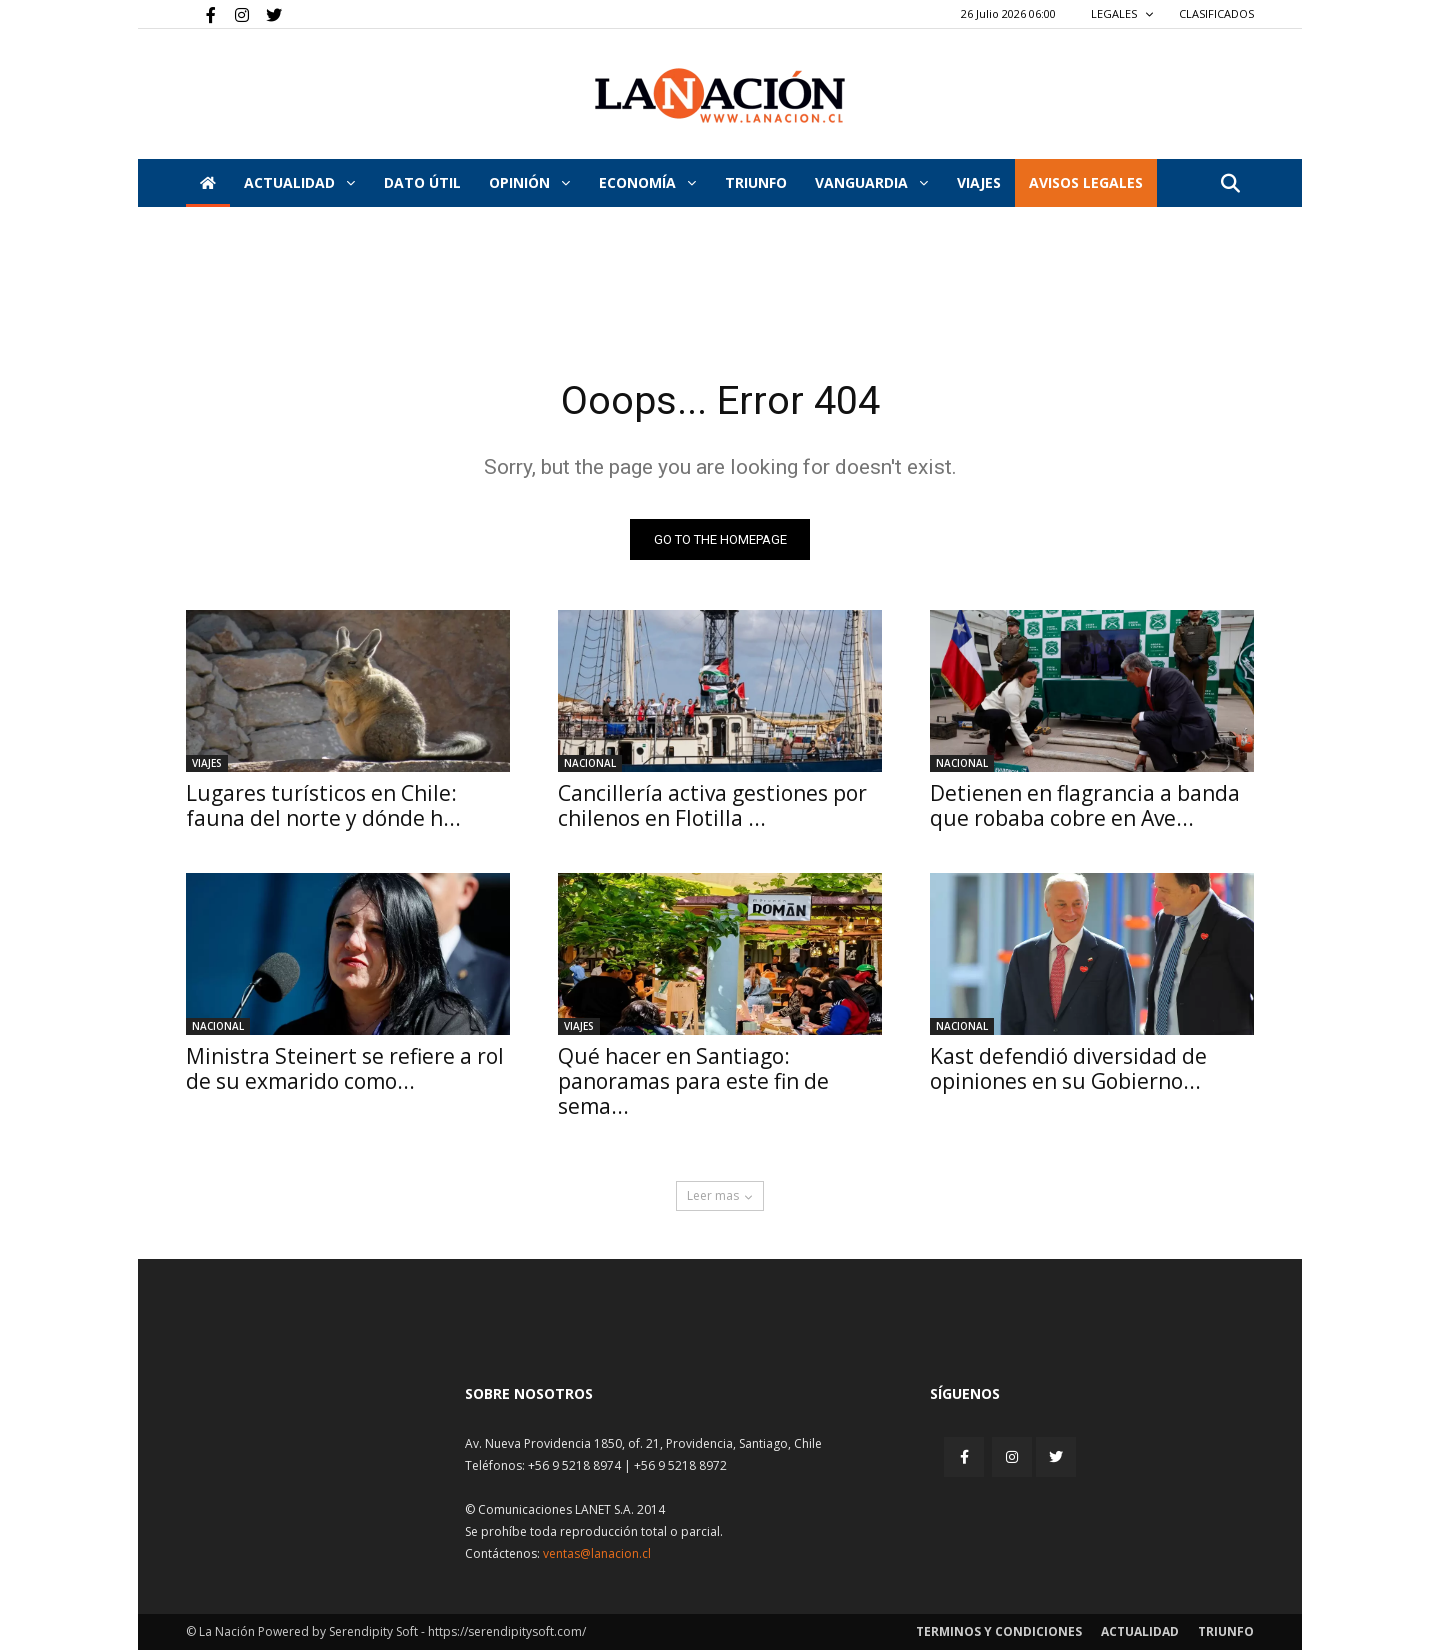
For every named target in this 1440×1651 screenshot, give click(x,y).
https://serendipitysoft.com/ (507, 1632)
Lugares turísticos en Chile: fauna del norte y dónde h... (323, 806)
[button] (1230, 184)
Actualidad (299, 182)
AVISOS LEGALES (1086, 182)
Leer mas (720, 1196)
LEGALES (1122, 13)
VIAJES (979, 182)
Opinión (529, 182)
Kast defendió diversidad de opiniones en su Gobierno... (1068, 1069)
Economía (647, 182)
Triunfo (756, 182)
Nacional (590, 764)
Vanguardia (871, 182)
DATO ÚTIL (422, 182)
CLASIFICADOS (1216, 13)
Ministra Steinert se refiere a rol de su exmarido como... (345, 1069)
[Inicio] (208, 183)
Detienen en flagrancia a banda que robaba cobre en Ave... (1085, 806)
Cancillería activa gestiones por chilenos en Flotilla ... (712, 806)
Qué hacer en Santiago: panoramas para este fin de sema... (693, 1082)
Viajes (207, 764)
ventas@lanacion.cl (597, 1554)
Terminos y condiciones (999, 1632)
